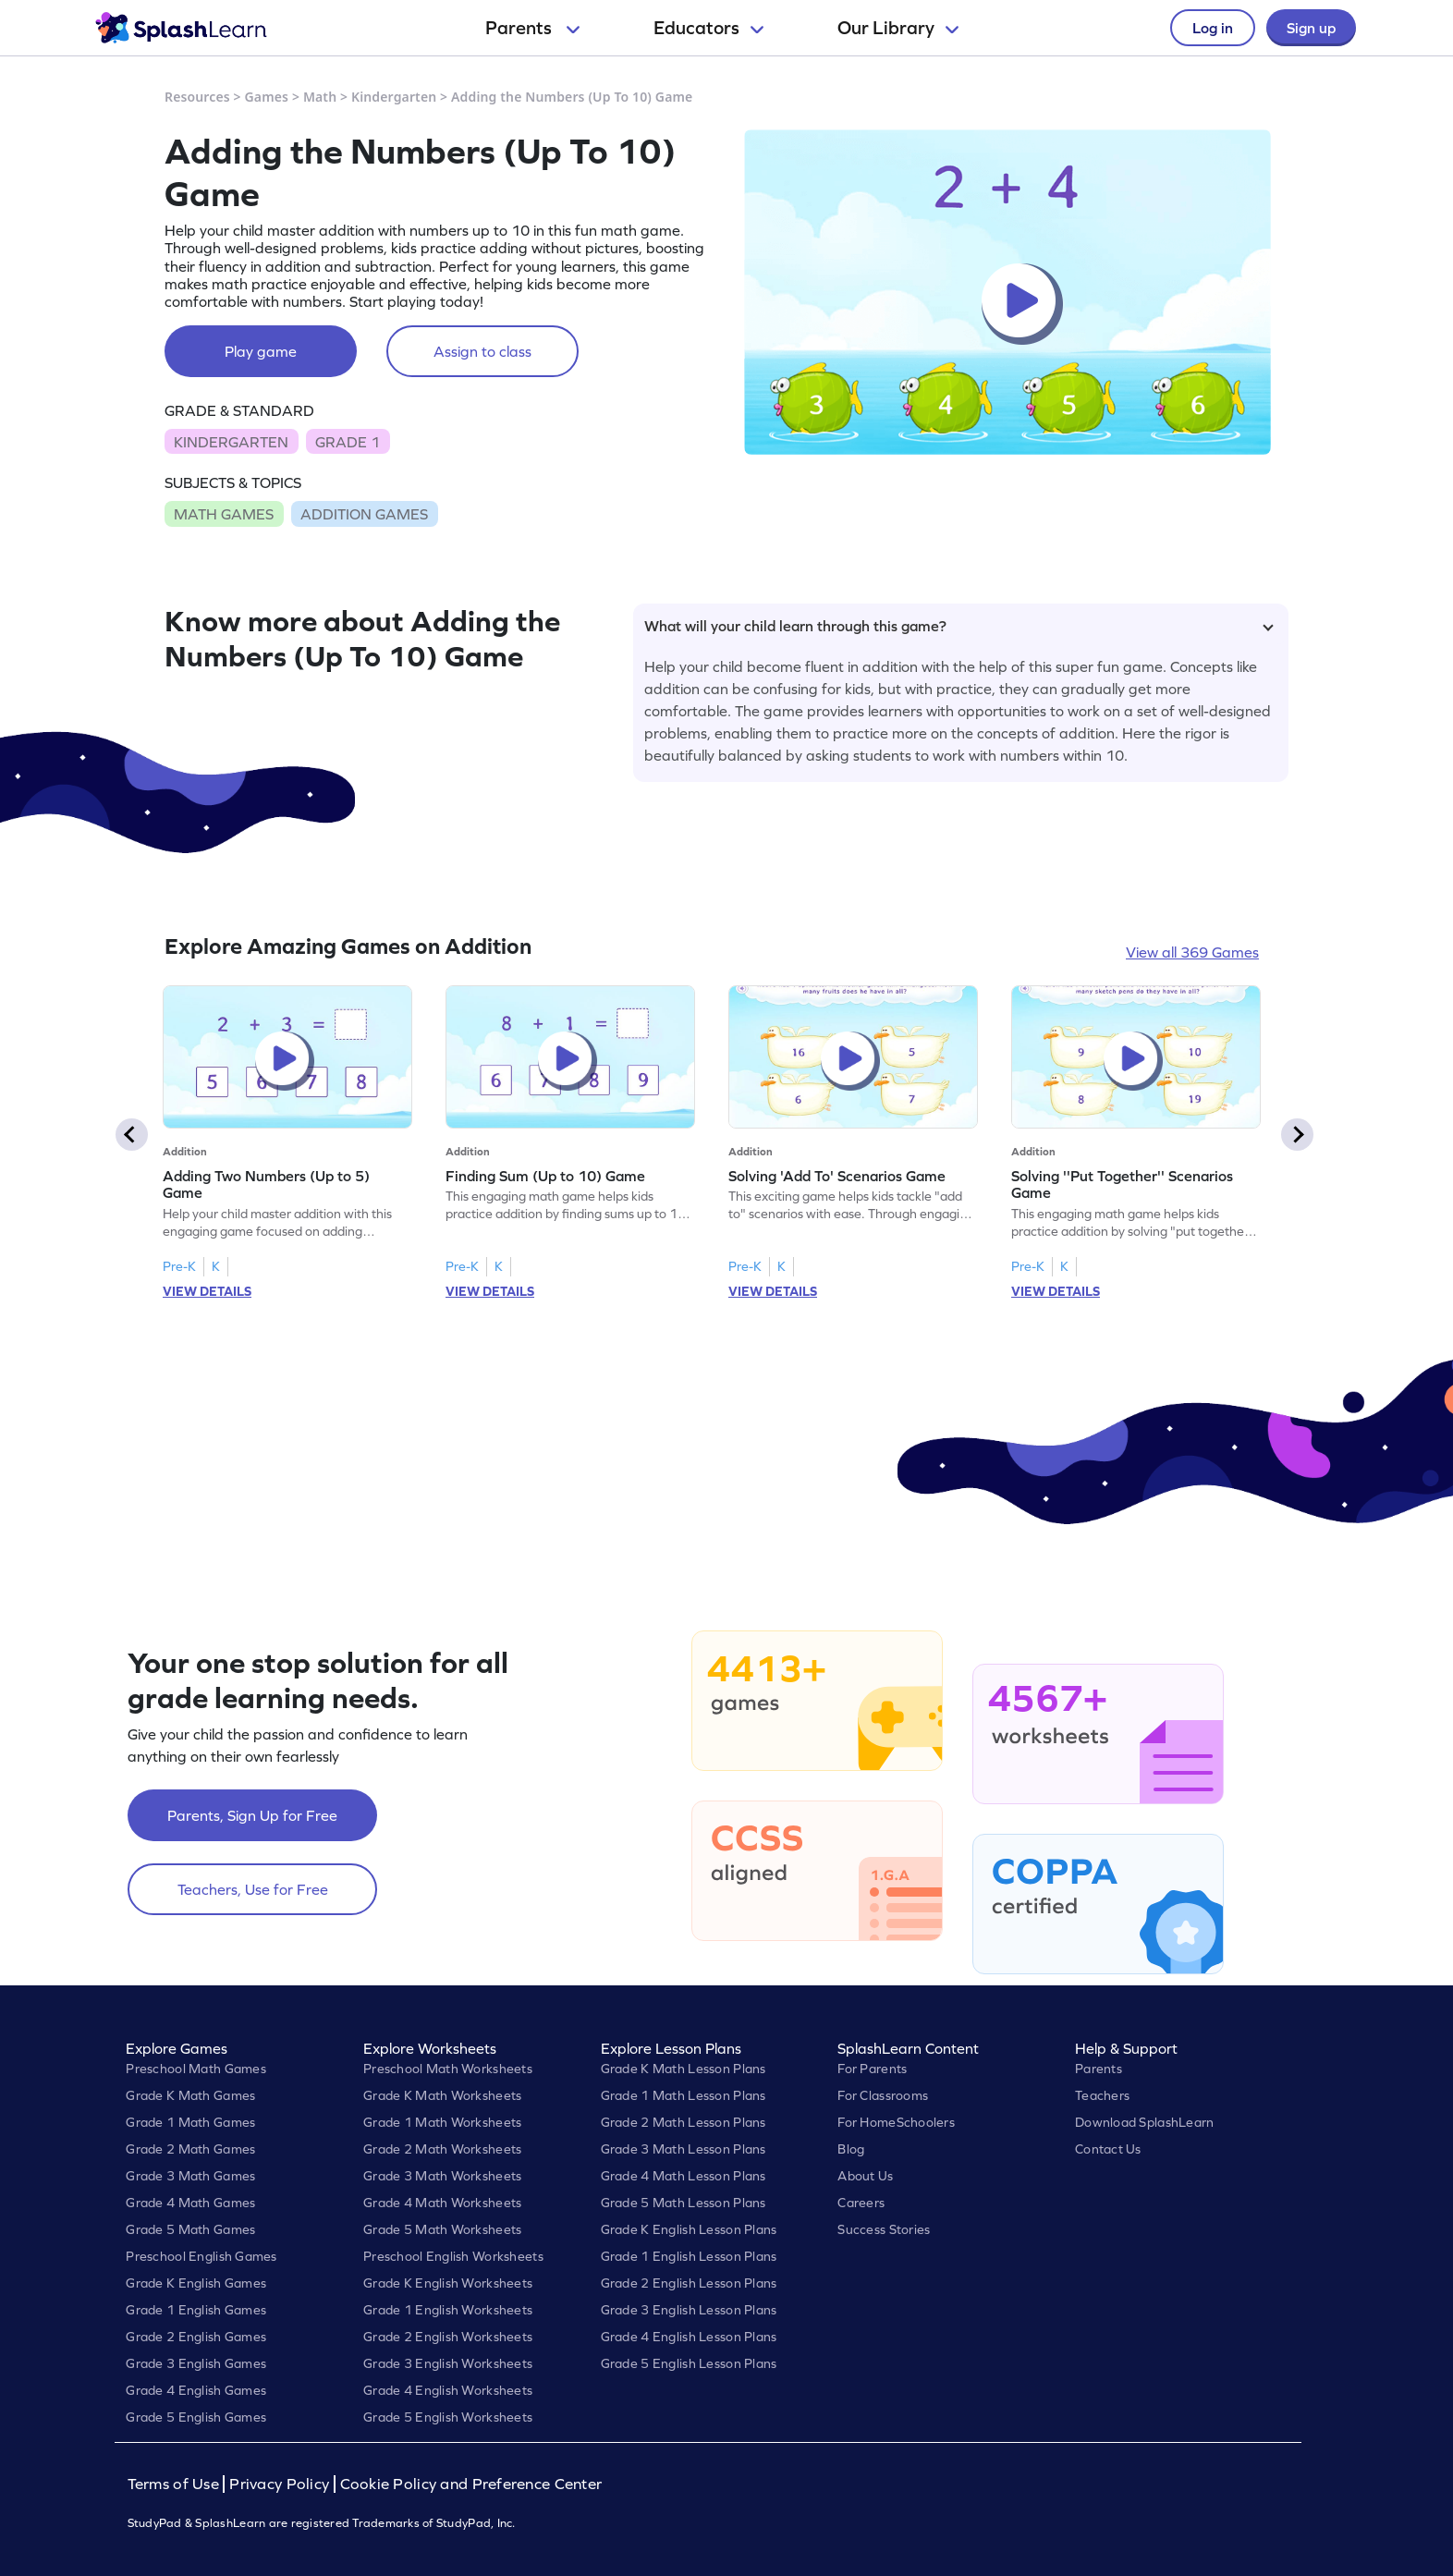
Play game (261, 351)
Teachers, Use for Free (252, 1889)
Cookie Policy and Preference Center (471, 2484)
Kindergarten (393, 96)
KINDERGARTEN (231, 441)
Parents (532, 28)
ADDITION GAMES (364, 514)
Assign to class (482, 351)
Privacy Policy (279, 2484)
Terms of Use (176, 2484)
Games (267, 96)
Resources (197, 96)
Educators (708, 28)
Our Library (897, 28)
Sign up (1311, 27)
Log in (1212, 27)
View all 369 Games (1192, 952)
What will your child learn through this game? (959, 625)
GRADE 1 (347, 441)
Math (319, 96)
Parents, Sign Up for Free (252, 1815)
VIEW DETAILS (207, 1291)
